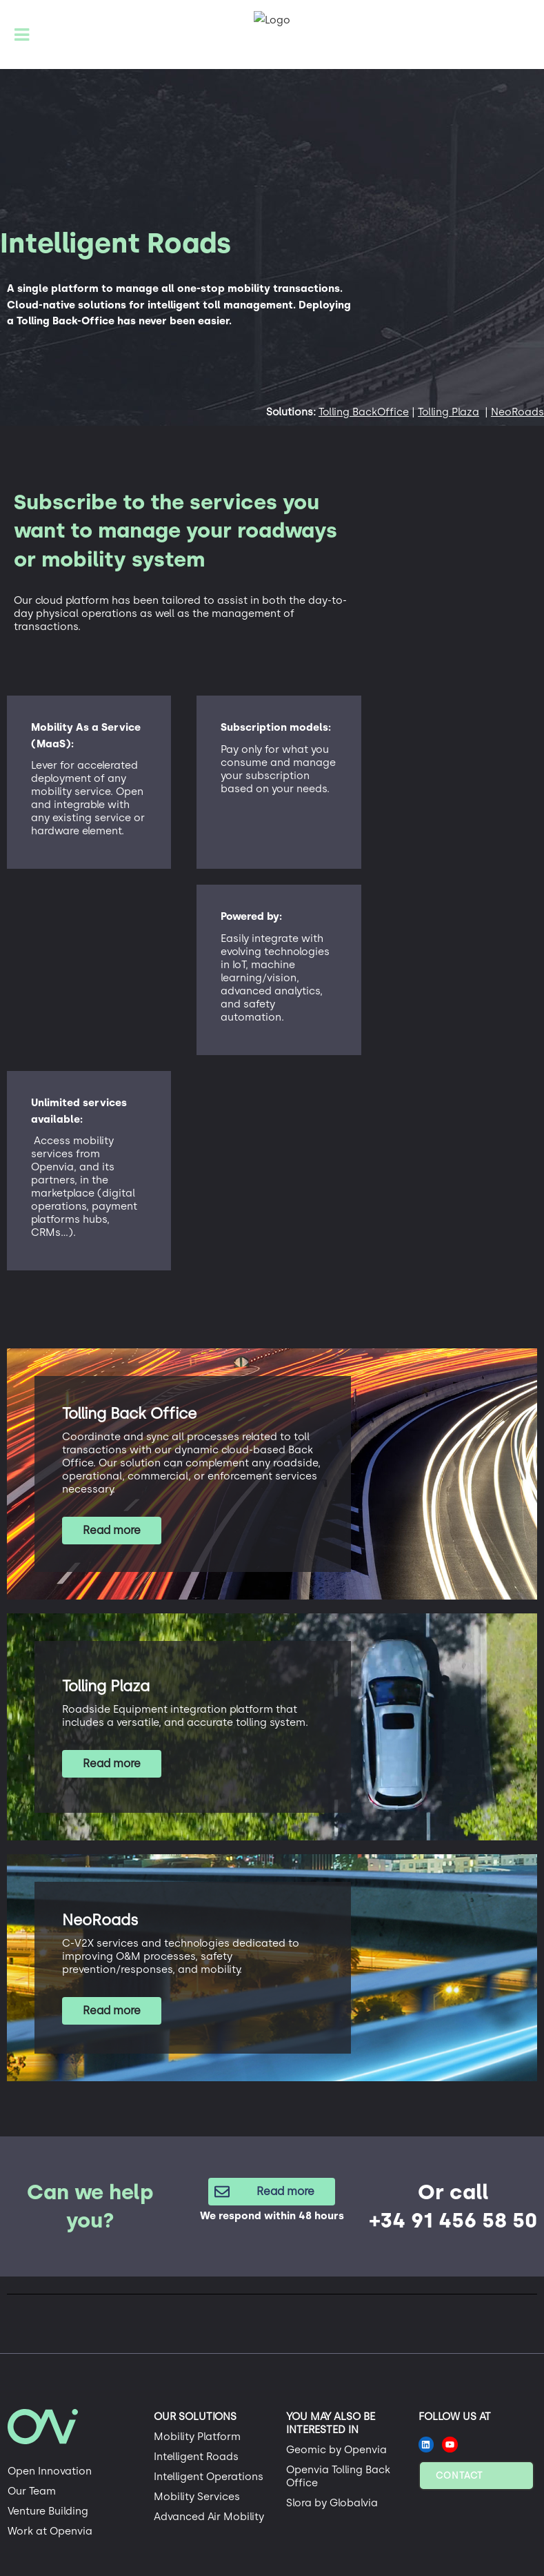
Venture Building (48, 2511)
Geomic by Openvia (336, 2450)
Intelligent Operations (208, 2476)
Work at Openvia (50, 2531)
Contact (459, 2475)
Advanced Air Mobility (209, 2516)
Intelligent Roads (196, 2456)
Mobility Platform (197, 2436)
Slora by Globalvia (332, 2503)
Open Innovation (50, 2471)
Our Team (32, 2491)
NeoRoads (517, 412)
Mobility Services (197, 2496)
